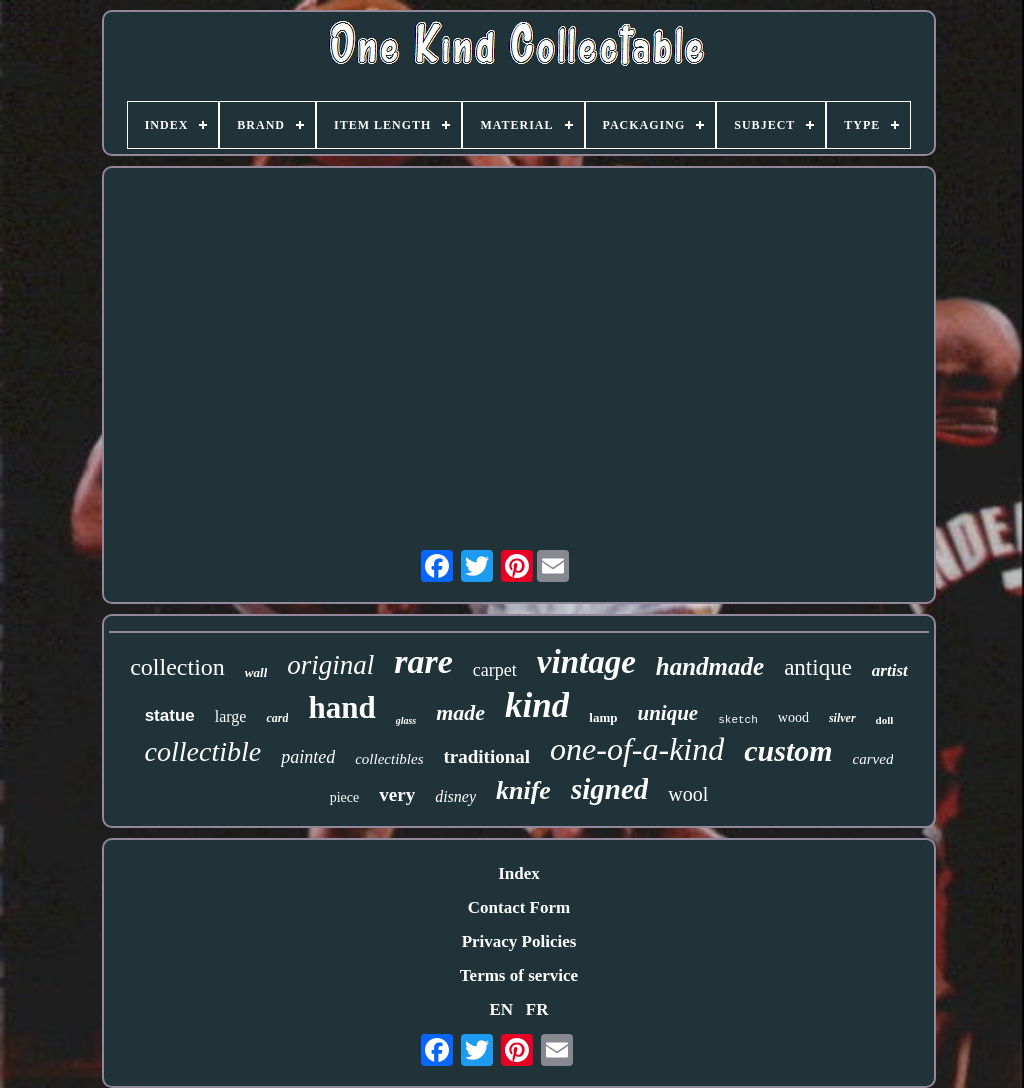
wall (256, 672)
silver (842, 718)
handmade (710, 666)
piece (345, 797)
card (277, 718)
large (231, 716)
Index (519, 873)
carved (873, 759)
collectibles (389, 759)
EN (501, 1009)
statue (170, 715)
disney (455, 796)
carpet (495, 670)
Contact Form (519, 907)
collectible (203, 751)
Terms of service (519, 975)
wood (793, 717)
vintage (586, 662)
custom (788, 750)
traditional (487, 756)
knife (523, 790)
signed (609, 789)
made (460, 712)
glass (406, 720)
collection (177, 667)
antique (818, 667)
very (397, 794)
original (330, 665)
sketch (738, 720)
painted (308, 757)
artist (890, 670)
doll (885, 720)
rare (423, 661)
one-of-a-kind (637, 749)
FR (537, 1009)
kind (537, 705)
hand (341, 707)
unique (667, 713)
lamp (603, 717)
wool (688, 794)
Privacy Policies (519, 941)
